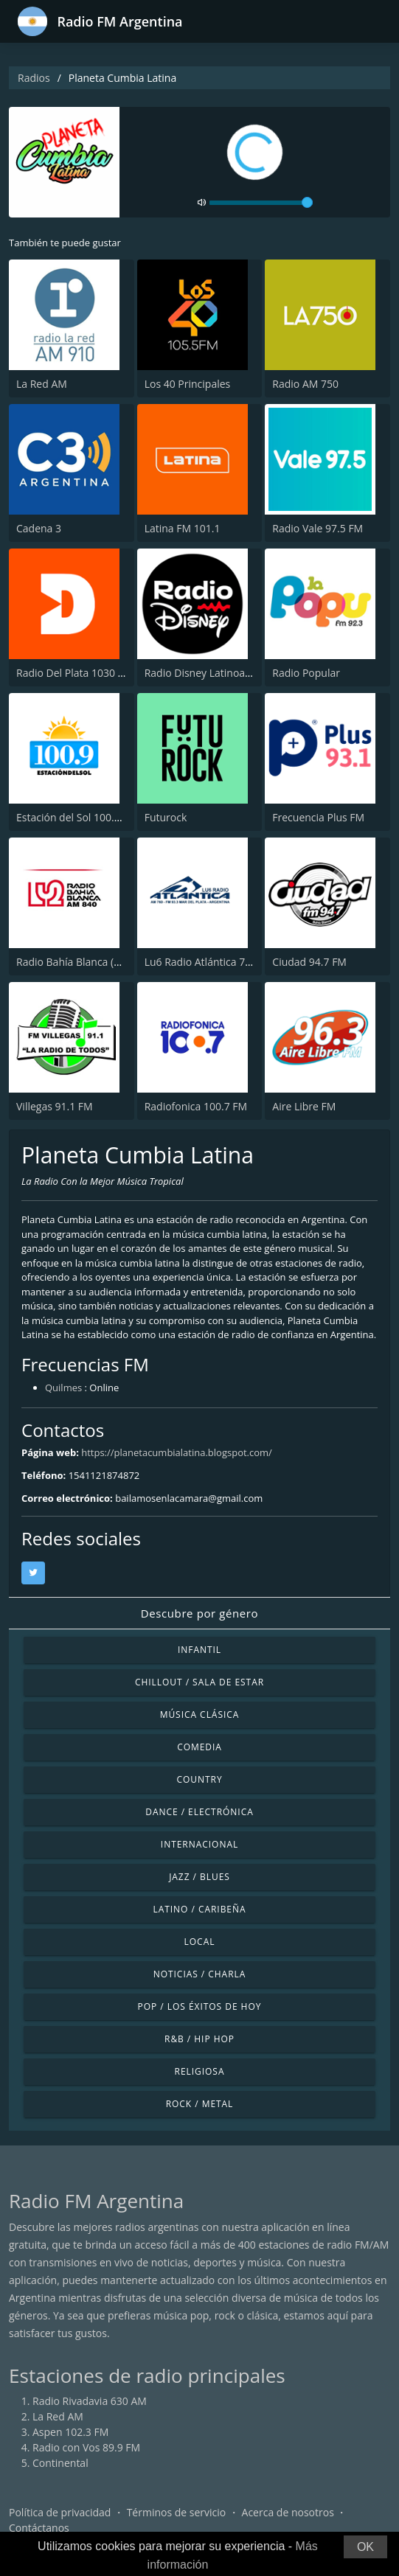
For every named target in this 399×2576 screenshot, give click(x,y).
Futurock (166, 817)
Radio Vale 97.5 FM (317, 528)
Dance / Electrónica (199, 1812)
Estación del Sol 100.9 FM (76, 817)
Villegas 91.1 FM (54, 1106)
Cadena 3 (38, 528)
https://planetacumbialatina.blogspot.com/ (176, 1452)
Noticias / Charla (199, 1974)
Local (199, 1941)
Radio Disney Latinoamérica (211, 673)
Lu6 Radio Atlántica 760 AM (210, 962)
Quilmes (63, 1387)
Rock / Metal (200, 2104)
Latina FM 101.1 (183, 528)
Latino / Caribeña (199, 1909)
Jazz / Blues (199, 1876)
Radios (34, 78)
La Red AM (41, 384)
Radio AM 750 (305, 384)
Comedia (199, 1747)
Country (199, 1779)
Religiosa (200, 2071)
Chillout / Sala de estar (199, 1682)
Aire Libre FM (304, 1106)
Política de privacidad (60, 2512)
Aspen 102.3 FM (70, 2432)
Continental (60, 2463)
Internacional (199, 1844)
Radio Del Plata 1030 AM (74, 673)
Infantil (199, 1649)
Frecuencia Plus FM (318, 817)
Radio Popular (306, 673)
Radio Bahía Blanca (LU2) (76, 962)
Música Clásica (200, 1714)
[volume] (261, 203)
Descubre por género (199, 1613)
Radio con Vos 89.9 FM (86, 2447)
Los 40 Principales (188, 384)
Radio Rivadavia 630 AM (89, 2401)
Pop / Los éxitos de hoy (200, 2006)
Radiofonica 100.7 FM (196, 1106)
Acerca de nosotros (288, 2512)
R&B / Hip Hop (199, 2039)
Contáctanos (39, 2528)
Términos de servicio (176, 2512)
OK (365, 2547)
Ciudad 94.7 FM (309, 962)
